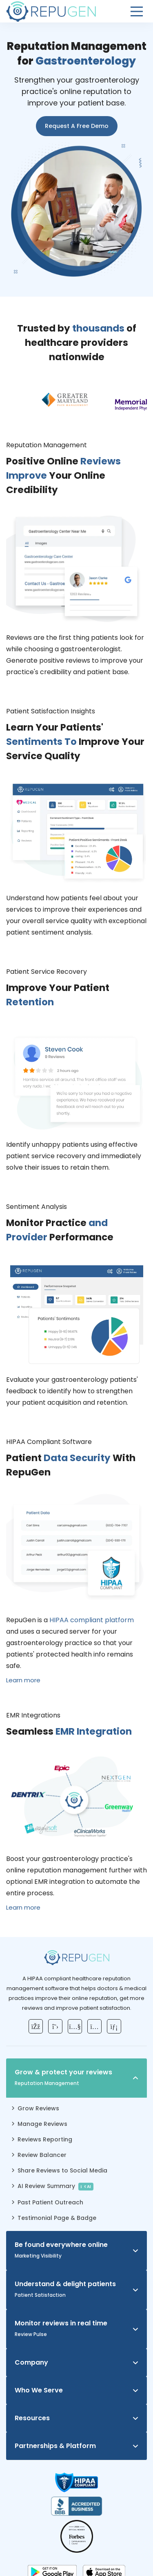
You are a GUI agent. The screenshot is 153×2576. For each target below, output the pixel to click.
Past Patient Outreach (50, 2202)
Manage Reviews (42, 2124)
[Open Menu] (136, 11)
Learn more (23, 1680)
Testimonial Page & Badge (57, 2218)
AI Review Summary (56, 2186)
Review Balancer (42, 2155)
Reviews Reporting (45, 2139)
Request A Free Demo (77, 126)
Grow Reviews (38, 2108)
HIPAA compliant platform (91, 1620)
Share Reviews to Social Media (62, 2170)
